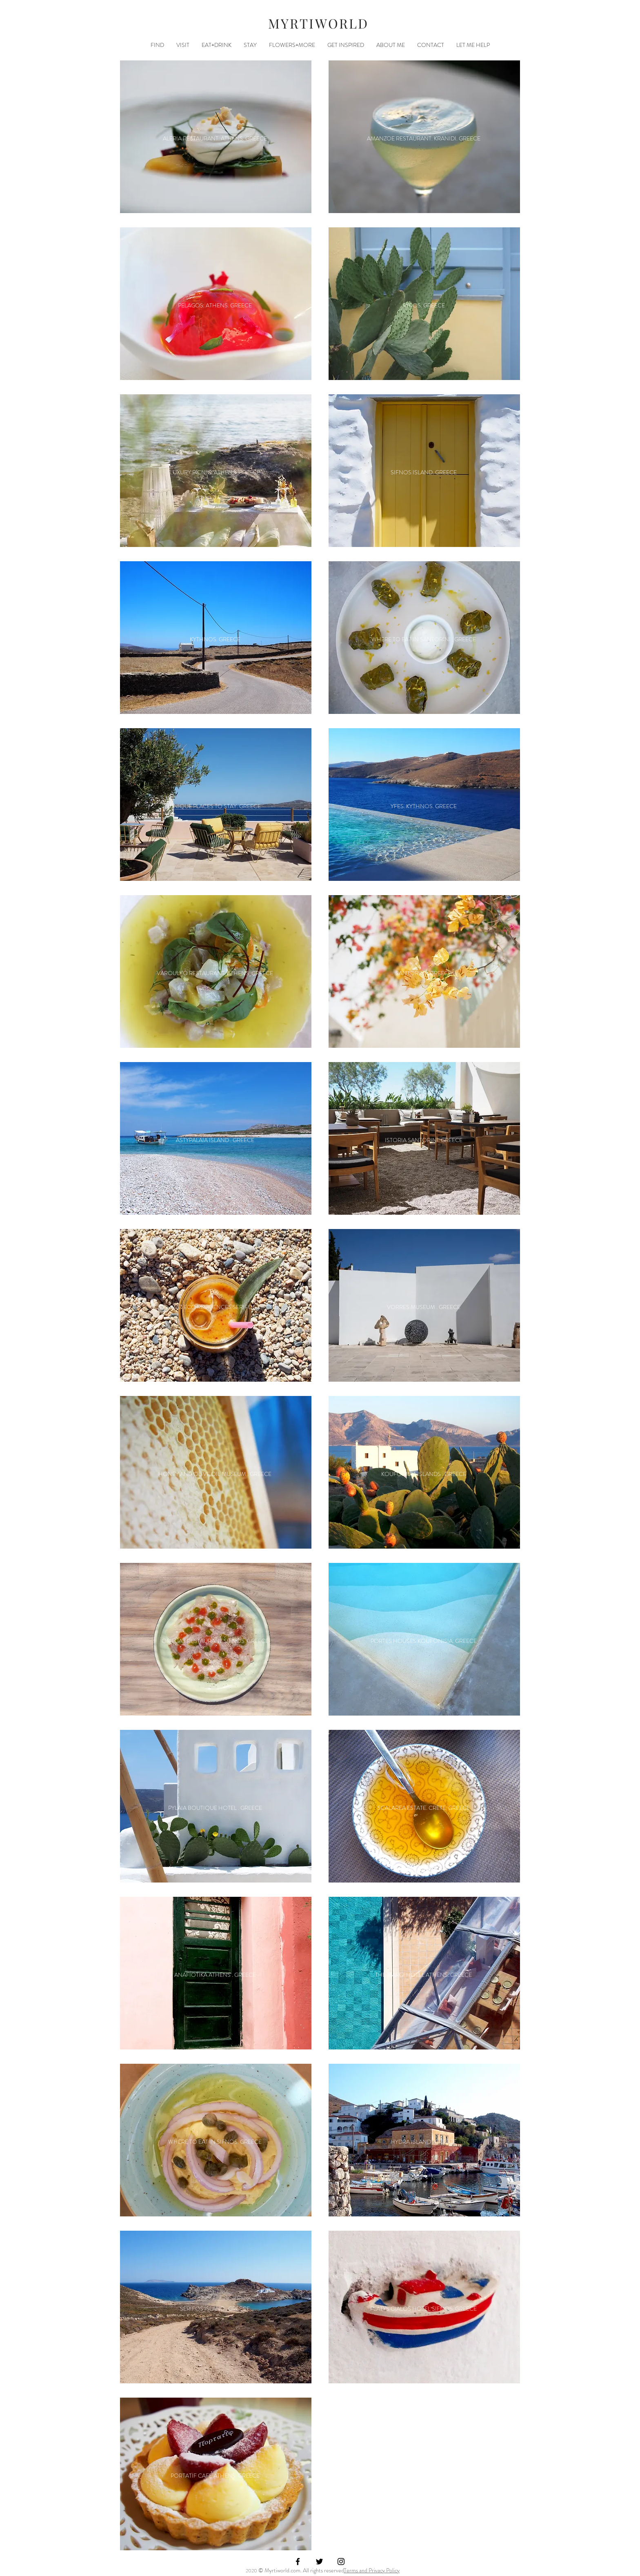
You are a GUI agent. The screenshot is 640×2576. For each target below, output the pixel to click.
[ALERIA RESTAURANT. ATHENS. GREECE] (215, 138)
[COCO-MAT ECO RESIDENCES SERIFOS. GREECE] (215, 1307)
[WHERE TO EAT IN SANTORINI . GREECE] (423, 639)
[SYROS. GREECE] (423, 305)
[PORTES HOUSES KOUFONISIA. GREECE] (423, 1641)
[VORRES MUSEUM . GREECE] (423, 1307)
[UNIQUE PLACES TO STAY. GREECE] (215, 806)
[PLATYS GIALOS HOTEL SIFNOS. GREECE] (423, 2309)
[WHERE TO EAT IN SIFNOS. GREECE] (215, 2142)
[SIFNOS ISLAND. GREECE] (423, 472)
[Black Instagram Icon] (341, 2561)
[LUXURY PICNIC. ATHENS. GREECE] (215, 472)
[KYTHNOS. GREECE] (215, 639)
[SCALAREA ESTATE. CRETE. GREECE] (423, 1808)
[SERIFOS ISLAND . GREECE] (215, 2309)
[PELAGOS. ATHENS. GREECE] (215, 305)
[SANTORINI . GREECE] (423, 973)
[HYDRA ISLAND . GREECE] (423, 2142)
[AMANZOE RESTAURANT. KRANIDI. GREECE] (423, 138)
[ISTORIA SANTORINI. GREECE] (423, 1140)
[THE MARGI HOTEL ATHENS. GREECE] (423, 1975)
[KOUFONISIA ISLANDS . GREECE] (423, 1474)
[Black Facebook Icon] (297, 2561)
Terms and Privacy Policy (372, 2570)
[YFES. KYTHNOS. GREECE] (423, 806)
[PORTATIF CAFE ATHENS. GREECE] (215, 2476)
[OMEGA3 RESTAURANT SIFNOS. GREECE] (215, 1641)
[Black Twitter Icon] (319, 2561)
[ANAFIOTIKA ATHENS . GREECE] (215, 1975)
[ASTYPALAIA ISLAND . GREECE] (215, 1140)
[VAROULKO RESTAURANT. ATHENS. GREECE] (215, 973)
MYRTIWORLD (318, 23)
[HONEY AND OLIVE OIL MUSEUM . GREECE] (215, 1474)
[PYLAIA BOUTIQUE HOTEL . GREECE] (215, 1808)
